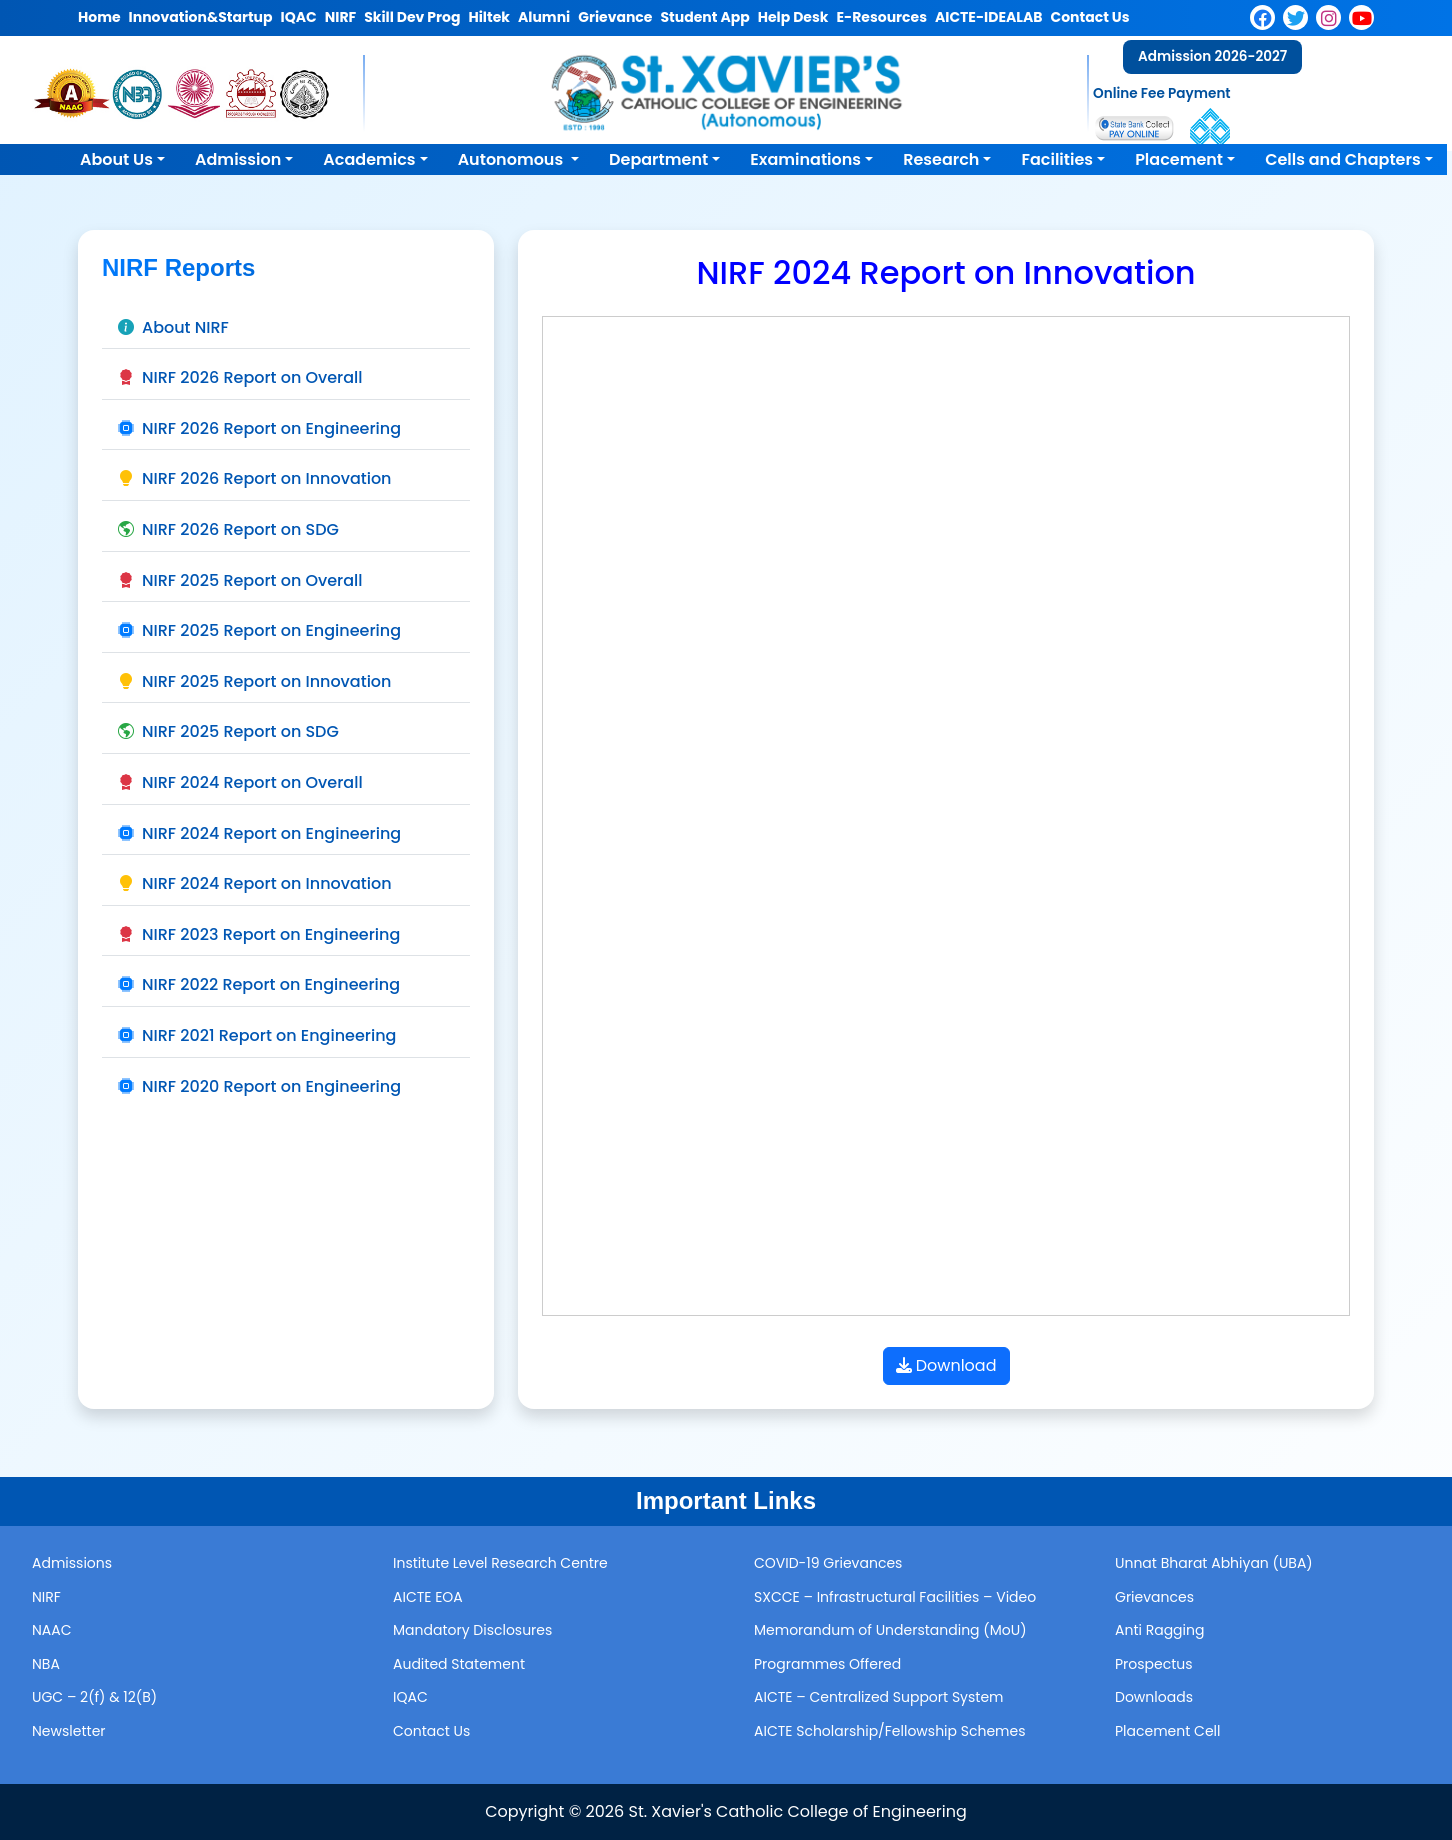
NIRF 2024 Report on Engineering (259, 833)
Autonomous (512, 159)
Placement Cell (1167, 1731)
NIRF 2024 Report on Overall (240, 782)
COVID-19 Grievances (828, 1563)
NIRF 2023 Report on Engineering (259, 934)
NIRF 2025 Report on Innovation (254, 681)
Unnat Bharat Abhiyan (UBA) (1214, 1563)
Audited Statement (459, 1664)
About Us (116, 159)
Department (658, 159)
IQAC (410, 1697)
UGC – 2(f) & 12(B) (94, 1697)
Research (941, 159)
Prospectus (1154, 1664)
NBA (46, 1664)
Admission (238, 159)
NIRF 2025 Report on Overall (240, 580)
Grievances (1154, 1597)
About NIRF (173, 327)
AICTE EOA (428, 1597)
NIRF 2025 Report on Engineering (259, 630)
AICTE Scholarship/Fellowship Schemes (890, 1731)
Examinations (805, 159)
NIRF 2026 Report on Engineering (259, 428)
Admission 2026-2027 (1212, 56)
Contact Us (431, 1731)
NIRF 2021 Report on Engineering (257, 1035)
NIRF (46, 1597)
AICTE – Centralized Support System (879, 1697)
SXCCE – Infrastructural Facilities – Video (895, 1597)
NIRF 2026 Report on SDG (228, 529)
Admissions (72, 1563)
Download (946, 1365)
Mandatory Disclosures (472, 1630)
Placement (1179, 159)
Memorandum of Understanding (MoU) (890, 1630)
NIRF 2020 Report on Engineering (259, 1086)
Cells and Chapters (1343, 159)
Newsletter (69, 1731)
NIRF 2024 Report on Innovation (255, 883)
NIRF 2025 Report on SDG (228, 731)
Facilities (1057, 159)
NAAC (52, 1630)
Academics (369, 159)
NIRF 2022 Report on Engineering (259, 984)
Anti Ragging (1159, 1630)
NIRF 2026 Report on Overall (240, 377)
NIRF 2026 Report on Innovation (255, 478)
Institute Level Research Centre (500, 1563)
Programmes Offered (827, 1664)
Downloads (1154, 1697)
